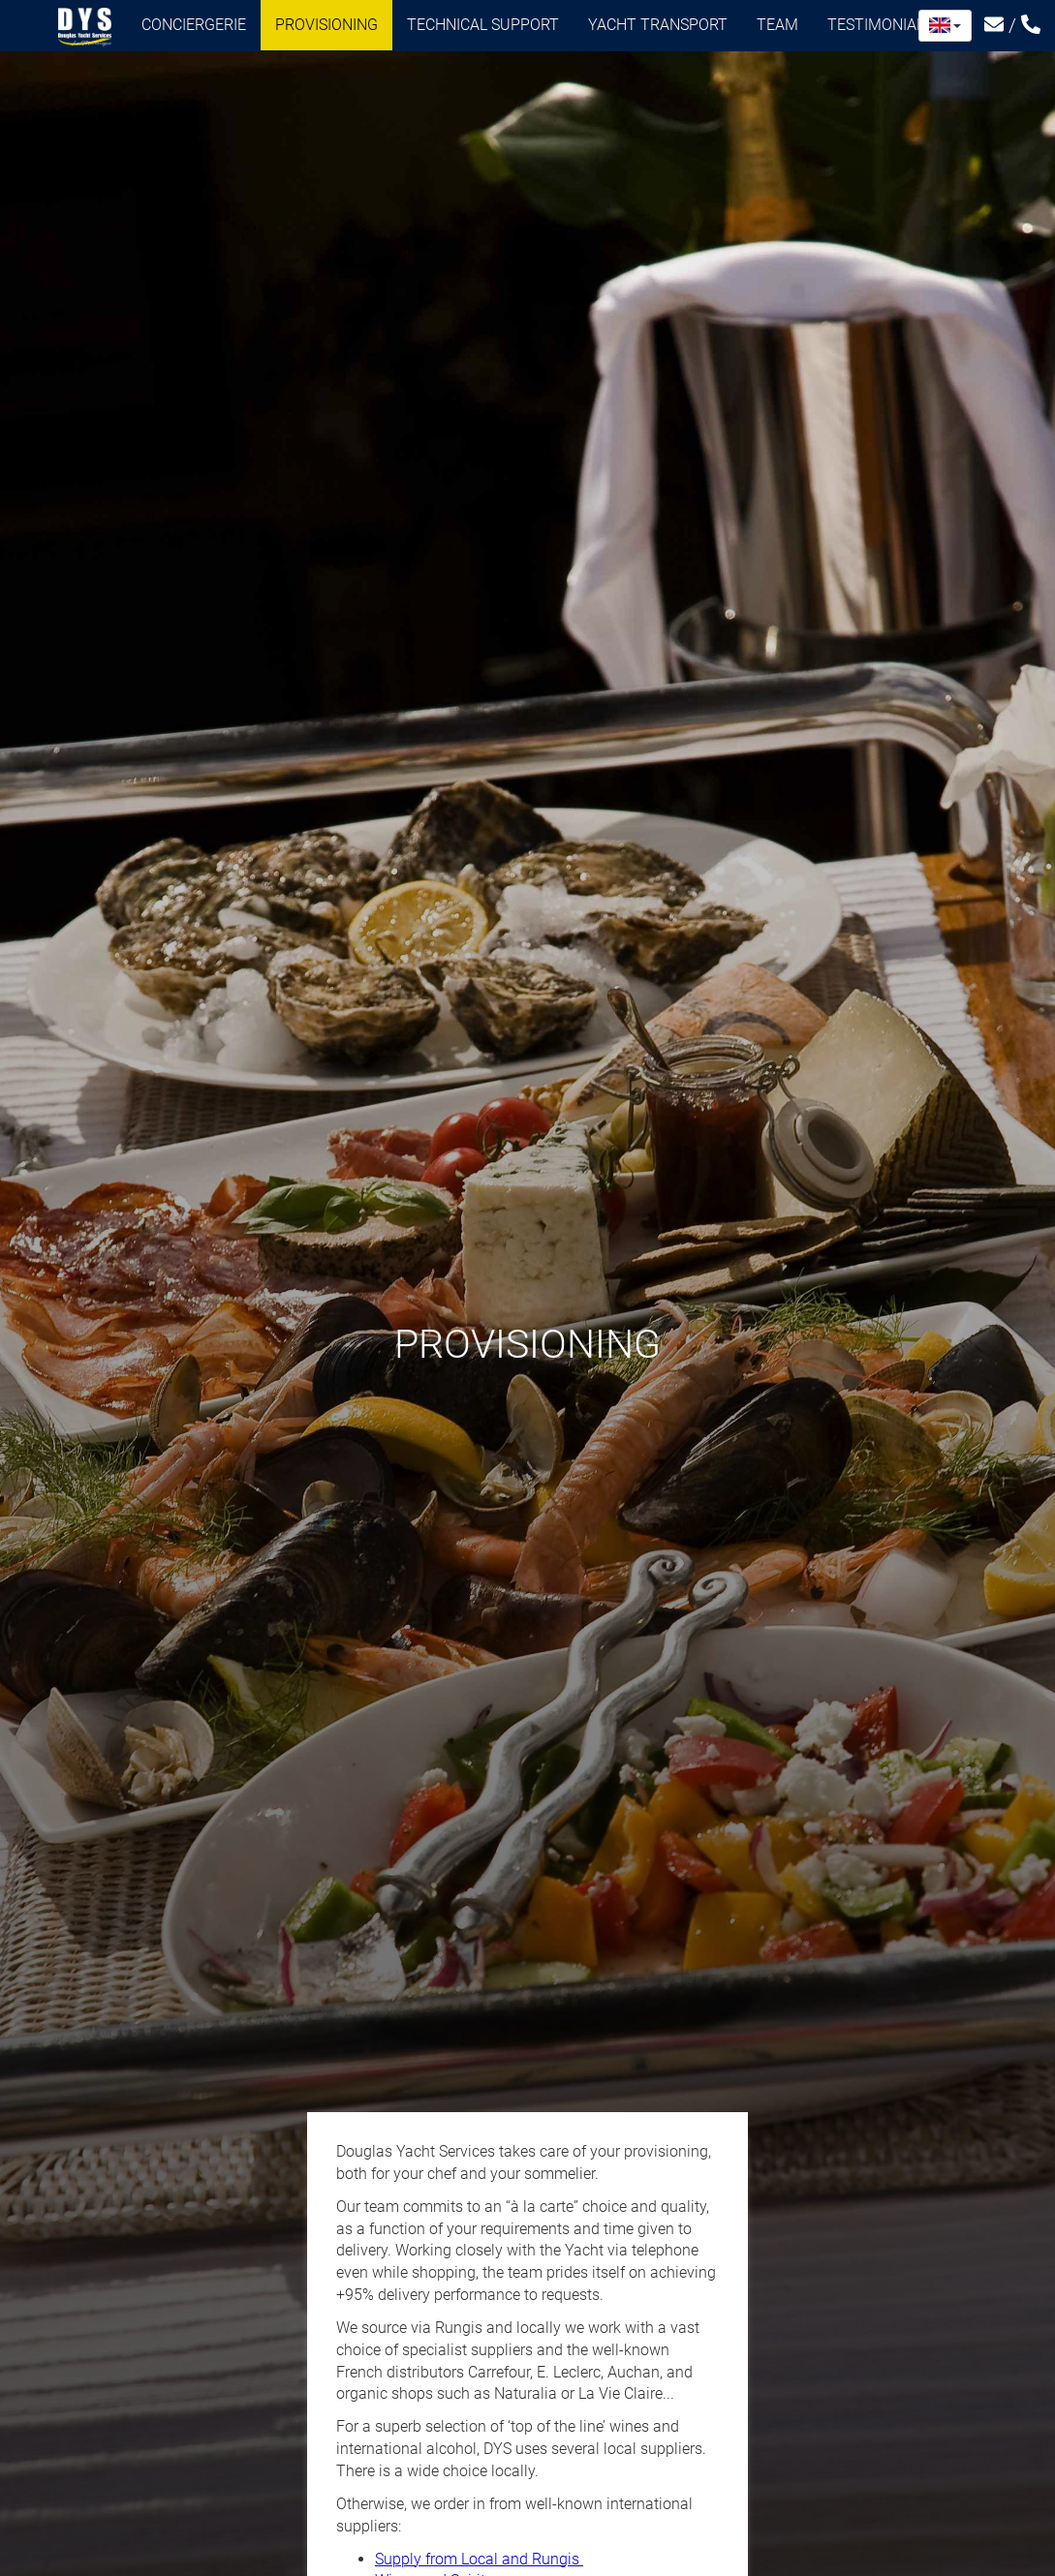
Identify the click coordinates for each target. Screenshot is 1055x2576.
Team (777, 24)
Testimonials (886, 24)
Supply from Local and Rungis (479, 2559)
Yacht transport (658, 24)
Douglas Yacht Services (85, 27)
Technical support (483, 24)
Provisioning (326, 24)
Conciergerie (193, 24)
